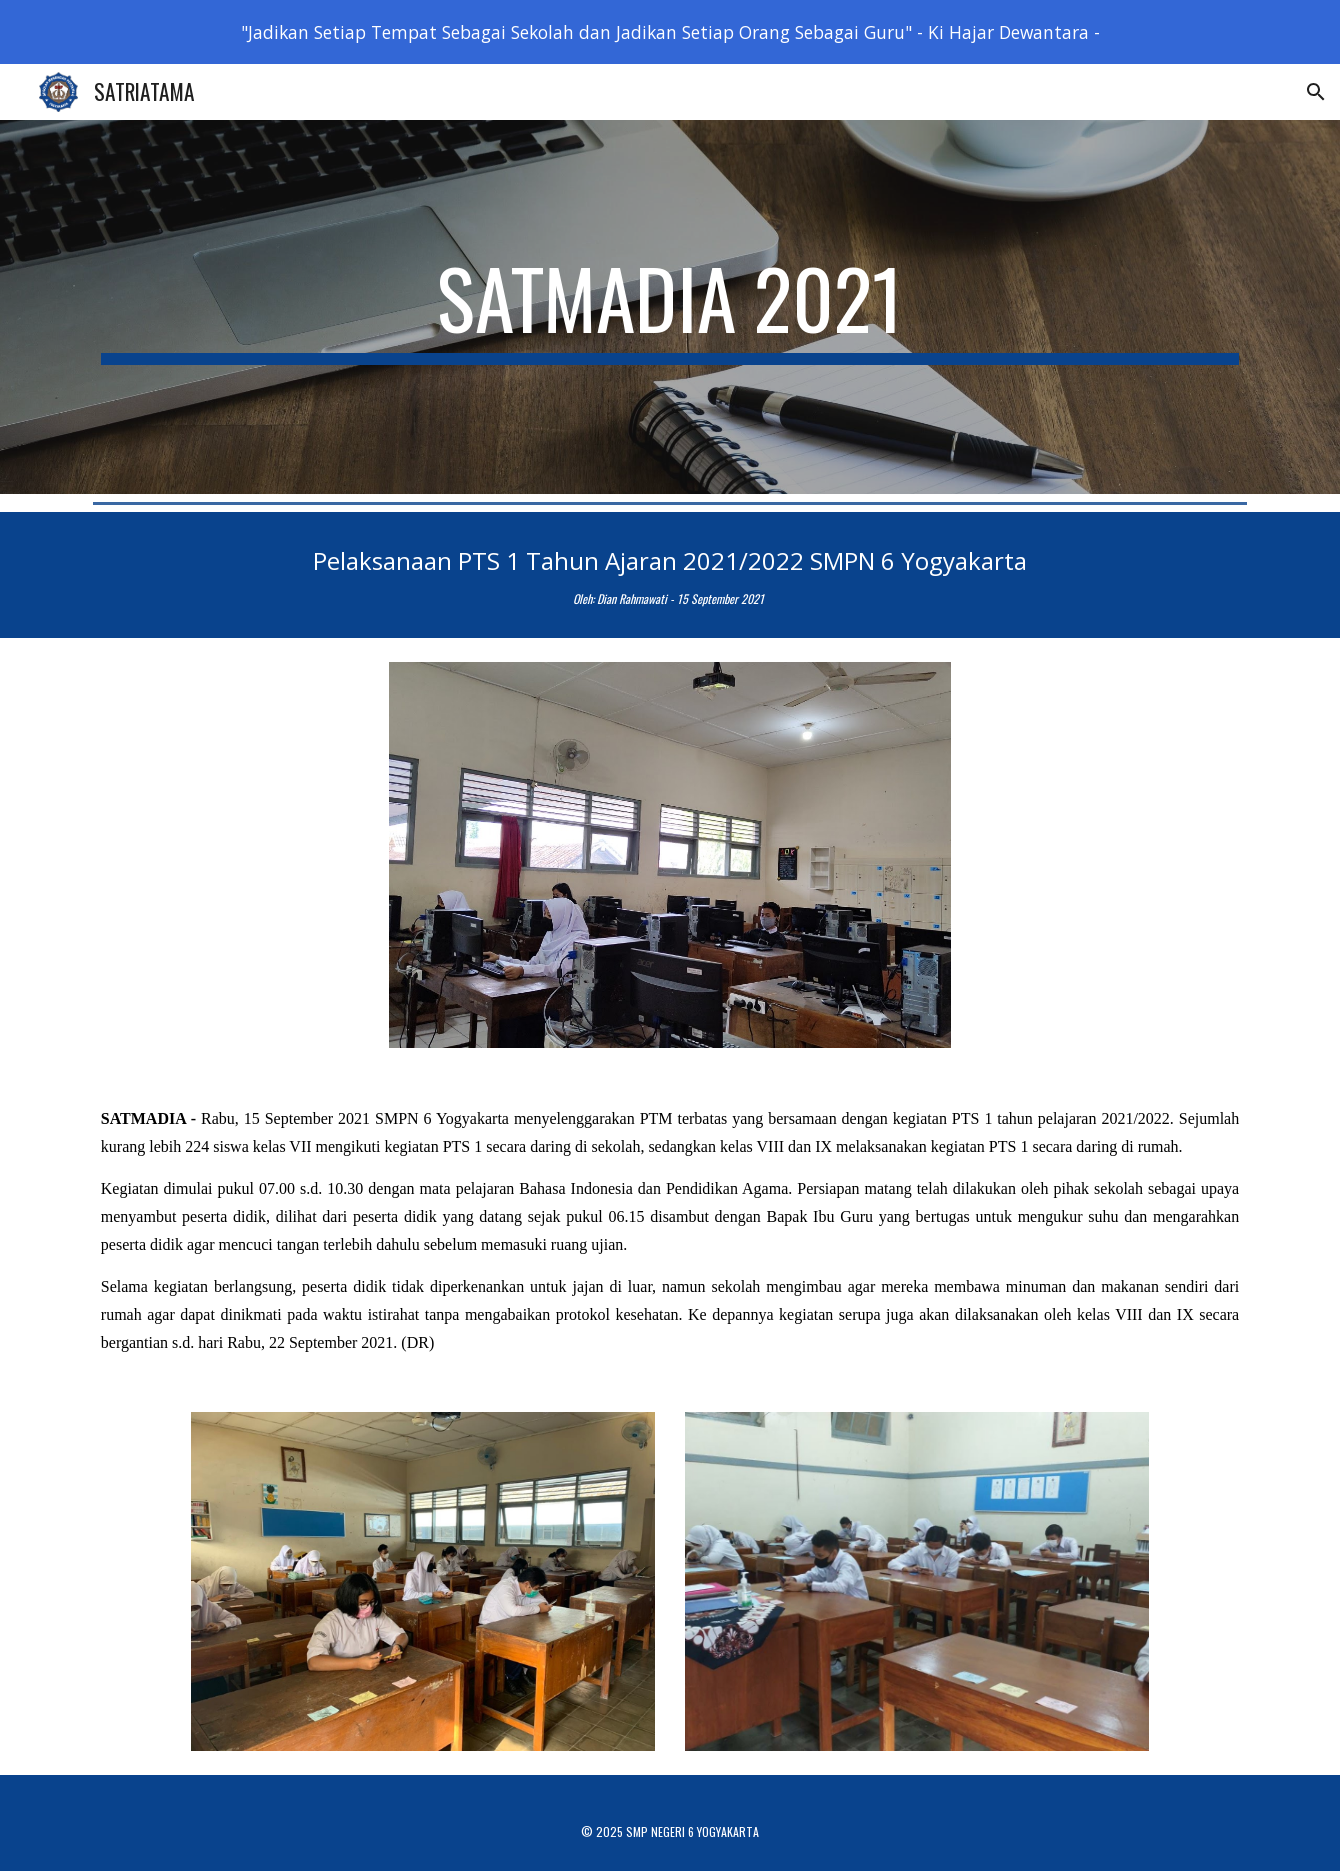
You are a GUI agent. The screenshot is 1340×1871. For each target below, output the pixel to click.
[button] (1316, 92)
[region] (670, 32)
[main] (670, 307)
